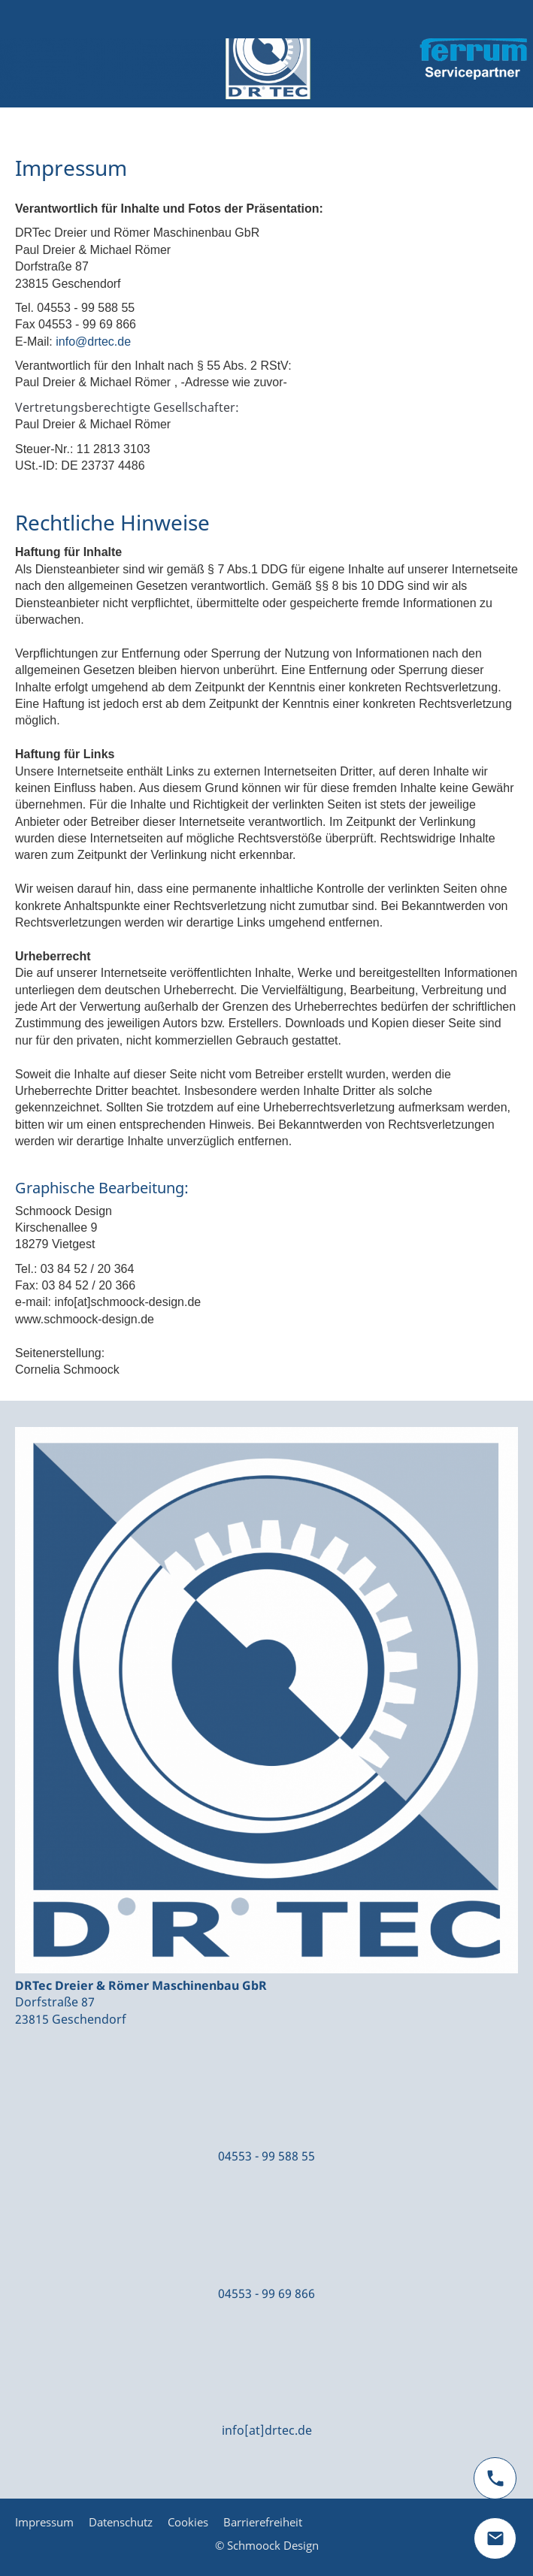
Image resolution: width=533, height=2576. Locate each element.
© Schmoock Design (267, 2545)
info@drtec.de (93, 341)
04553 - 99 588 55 (266, 2156)
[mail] (495, 2538)
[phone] (495, 2478)
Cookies (188, 2521)
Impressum (44, 2521)
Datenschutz (121, 2521)
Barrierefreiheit (262, 2521)
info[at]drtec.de (267, 2430)
